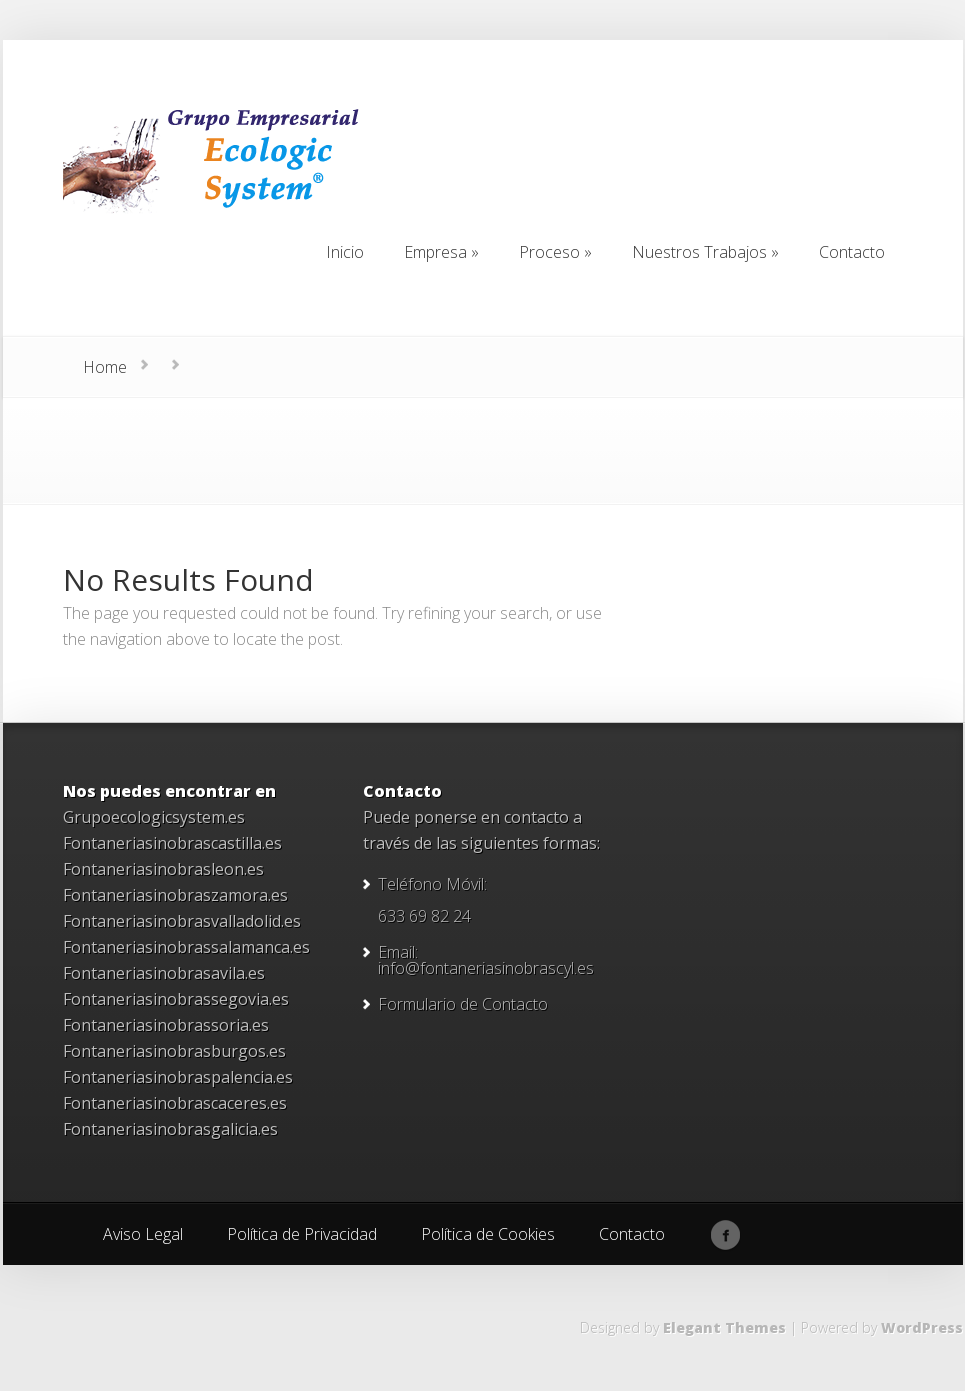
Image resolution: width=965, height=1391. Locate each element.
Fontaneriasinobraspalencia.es (178, 1077)
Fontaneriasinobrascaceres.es (175, 1103)
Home (105, 367)
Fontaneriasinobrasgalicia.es (170, 1129)
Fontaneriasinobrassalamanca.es (186, 947)
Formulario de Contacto (463, 1004)
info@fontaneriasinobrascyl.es (486, 968)
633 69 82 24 (424, 916)
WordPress (922, 1327)
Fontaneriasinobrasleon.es (163, 869)
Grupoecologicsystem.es (154, 817)
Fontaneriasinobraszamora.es (175, 895)
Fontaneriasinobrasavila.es (164, 973)
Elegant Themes (724, 1327)
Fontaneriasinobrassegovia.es (176, 999)
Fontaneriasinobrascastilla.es (172, 843)
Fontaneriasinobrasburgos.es (174, 1051)
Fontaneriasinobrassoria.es (166, 1025)
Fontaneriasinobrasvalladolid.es (182, 921)
